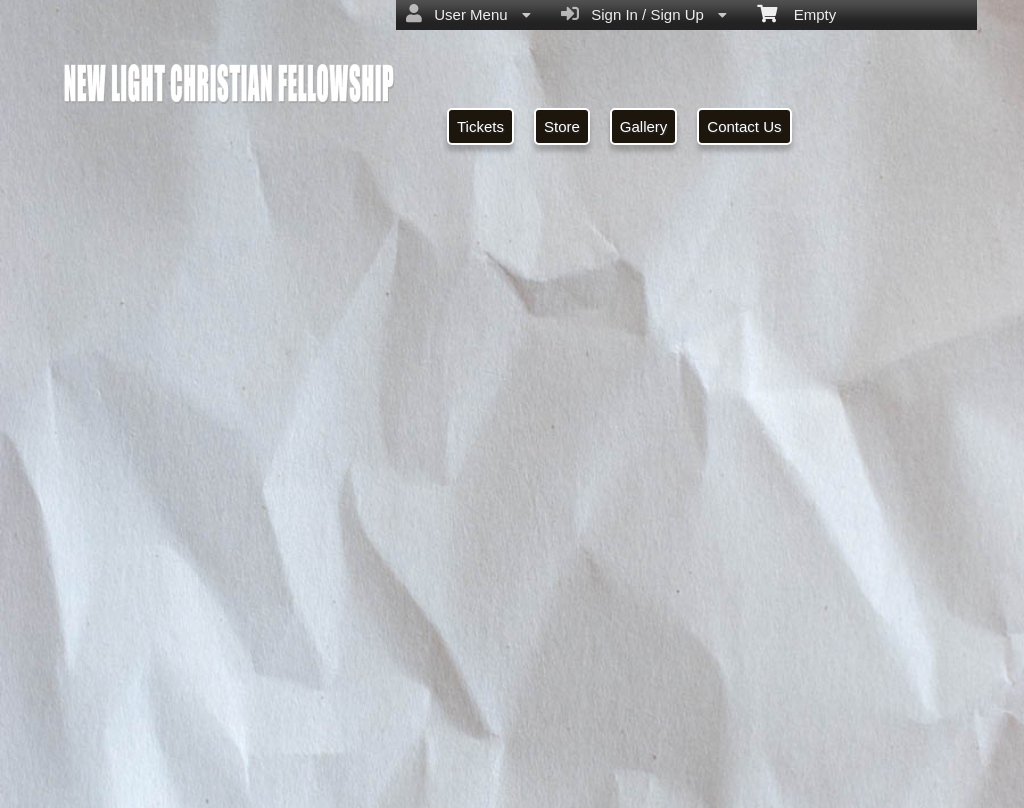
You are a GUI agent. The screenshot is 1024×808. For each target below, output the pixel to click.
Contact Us (744, 126)
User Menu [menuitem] (468, 14)
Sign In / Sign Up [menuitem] (644, 14)
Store (562, 126)
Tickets (480, 126)
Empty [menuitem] (796, 13)
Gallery (644, 126)
